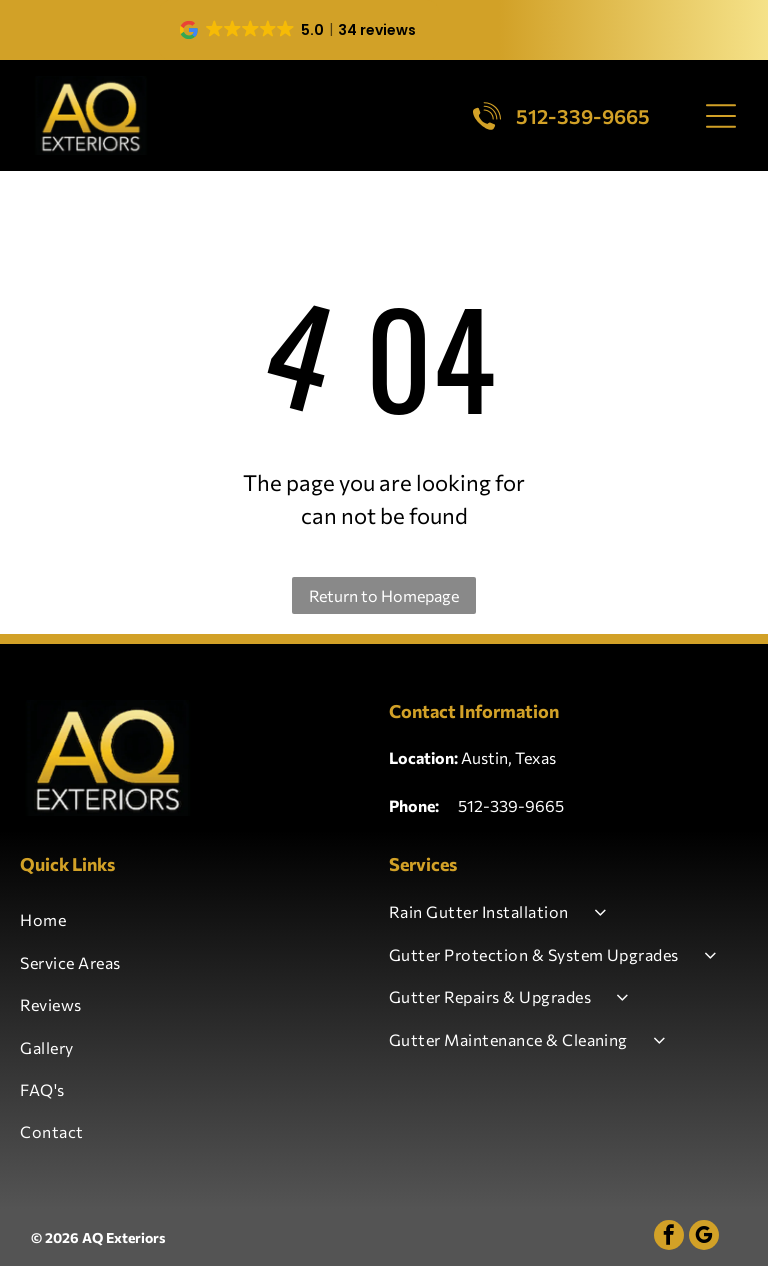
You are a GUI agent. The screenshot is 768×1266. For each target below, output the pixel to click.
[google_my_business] (704, 1237)
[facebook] (669, 1237)
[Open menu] (721, 116)
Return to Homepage (384, 595)
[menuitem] (199, 920)
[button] (299, 30)
